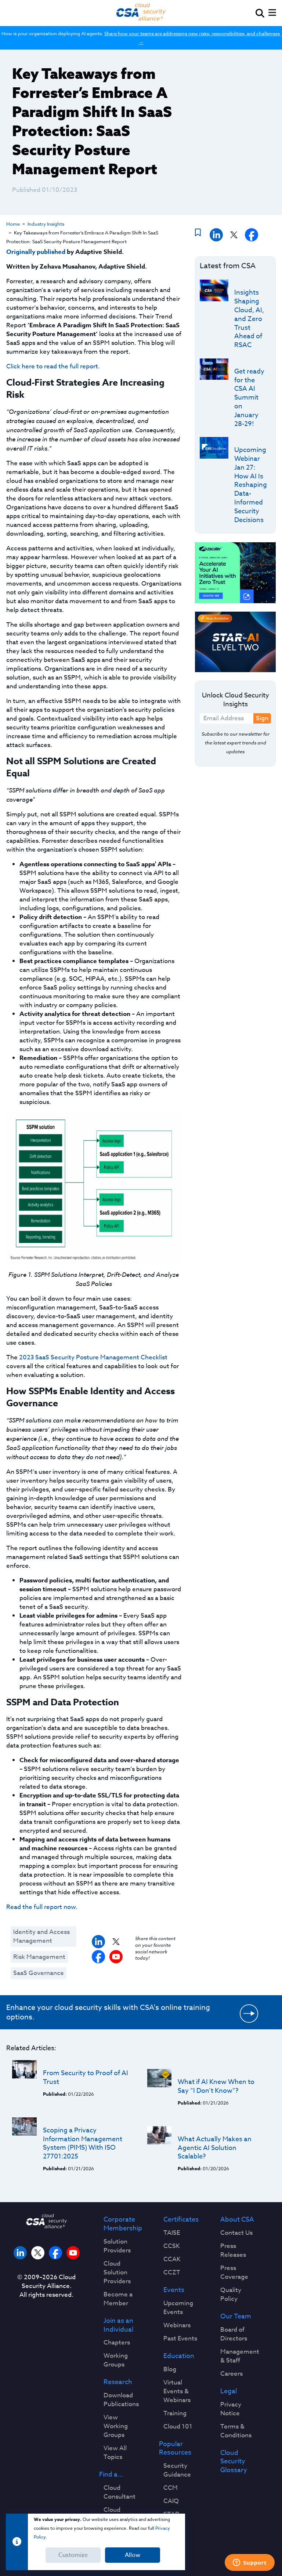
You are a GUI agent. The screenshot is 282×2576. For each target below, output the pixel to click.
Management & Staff (239, 2356)
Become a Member (118, 2299)
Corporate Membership (123, 2224)
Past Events (180, 2338)
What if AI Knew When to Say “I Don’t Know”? (216, 2086)
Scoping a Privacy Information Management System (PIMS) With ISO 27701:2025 (82, 2143)
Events (173, 2290)
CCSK (171, 2246)
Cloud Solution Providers (117, 2272)
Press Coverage (234, 2272)
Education (178, 2356)
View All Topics (115, 2453)
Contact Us (236, 2233)
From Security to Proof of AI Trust (85, 2077)
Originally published (35, 251)
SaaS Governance (38, 1973)
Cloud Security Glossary (233, 2462)
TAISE (171, 2233)
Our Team (235, 2316)
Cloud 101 (177, 2426)
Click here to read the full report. (53, 366)
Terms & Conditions (236, 2431)
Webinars (177, 2325)
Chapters (117, 2342)
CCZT (171, 2272)
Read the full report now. (41, 1907)
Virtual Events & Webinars (177, 2391)
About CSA (237, 2219)
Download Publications (121, 2400)
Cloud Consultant (119, 2492)
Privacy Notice (230, 2409)
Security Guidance (177, 2470)
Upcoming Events (178, 2308)
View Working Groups (116, 2426)
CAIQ (171, 2501)
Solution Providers (117, 2246)
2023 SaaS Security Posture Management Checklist (93, 1357)
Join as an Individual (118, 2325)
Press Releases (233, 2250)
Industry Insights (46, 224)
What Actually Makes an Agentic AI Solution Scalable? (215, 2148)
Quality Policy (230, 2294)
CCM (170, 2488)
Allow (132, 2555)
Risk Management (39, 1956)
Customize (73, 2555)
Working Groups (116, 2360)
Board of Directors (233, 2334)
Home (13, 224)
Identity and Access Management (41, 1936)
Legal (228, 2391)
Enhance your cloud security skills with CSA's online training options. (108, 2012)
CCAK (172, 2259)
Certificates (181, 2219)
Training (175, 2413)
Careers (231, 2373)
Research (118, 2382)
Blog (169, 2369)
